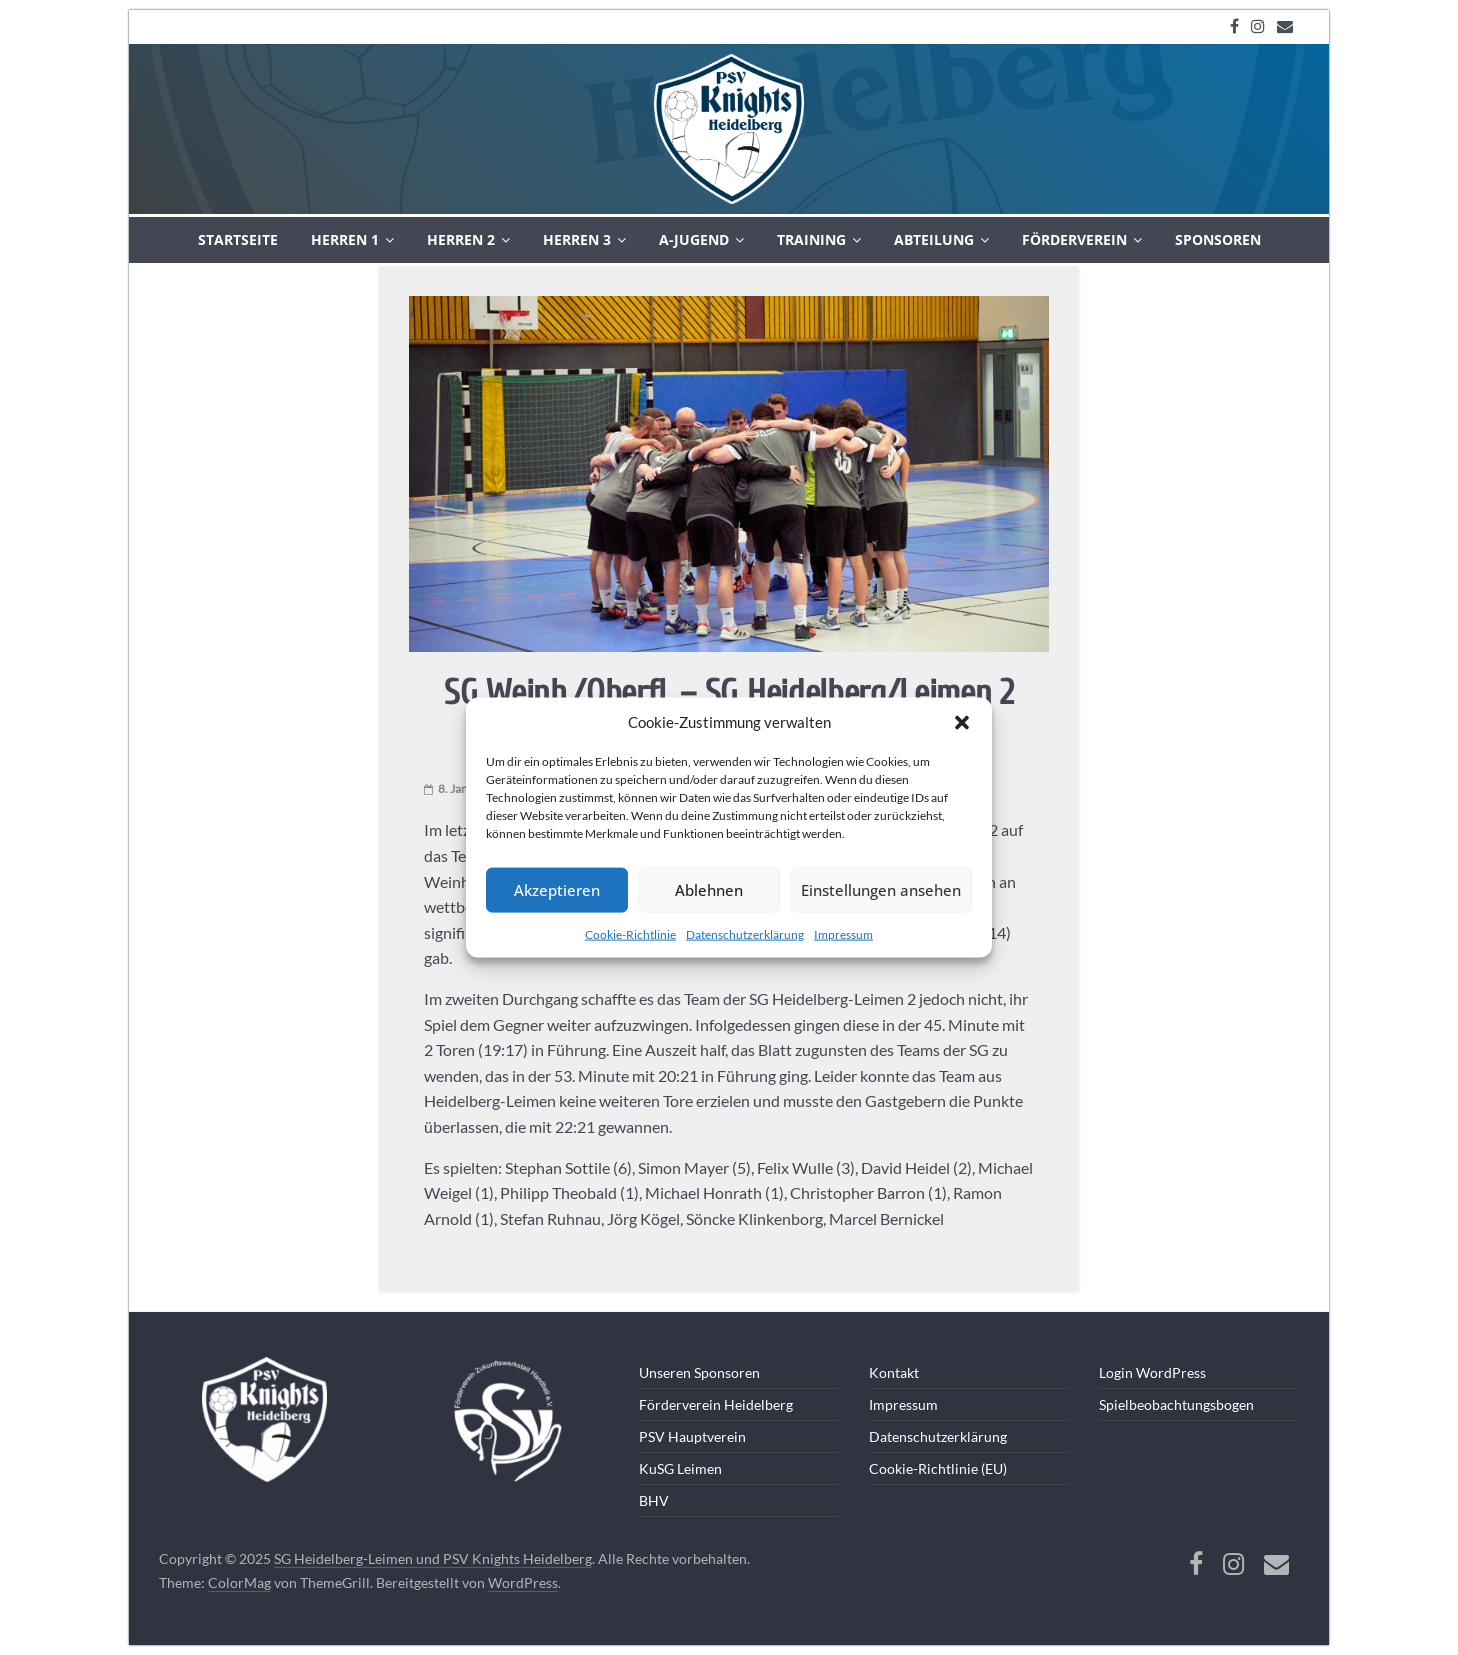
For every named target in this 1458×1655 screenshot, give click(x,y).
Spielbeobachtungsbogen (1176, 1404)
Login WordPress (1152, 1372)
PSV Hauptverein (692, 1436)
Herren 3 (577, 239)
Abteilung (934, 239)
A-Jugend (694, 239)
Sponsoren (1218, 239)
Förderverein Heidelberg (716, 1404)
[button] (962, 722)
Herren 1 (345, 239)
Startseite (238, 239)
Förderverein (1074, 239)
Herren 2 (461, 239)
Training (811, 239)
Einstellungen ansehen (881, 890)
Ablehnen (709, 890)
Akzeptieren (557, 890)
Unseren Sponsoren (699, 1372)
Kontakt (894, 1372)
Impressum (843, 933)
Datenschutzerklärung (745, 933)
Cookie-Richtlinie (630, 933)
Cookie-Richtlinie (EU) (938, 1468)
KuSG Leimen (680, 1468)
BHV (654, 1500)
